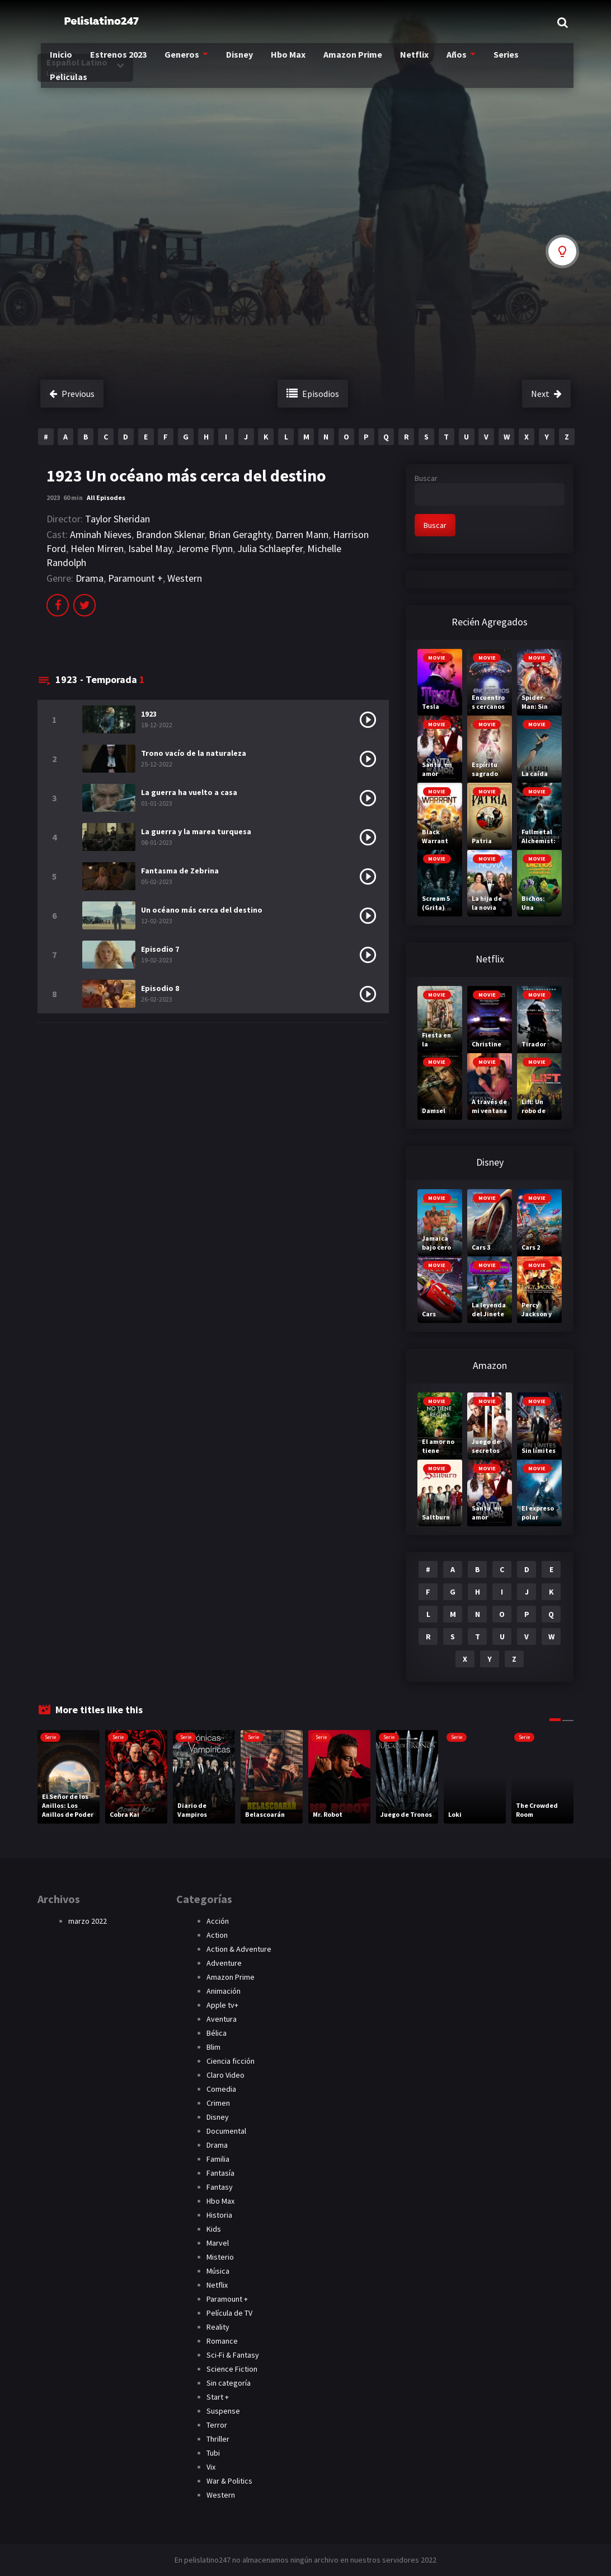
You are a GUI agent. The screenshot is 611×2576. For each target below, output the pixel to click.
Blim (213, 2047)
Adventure (224, 1963)
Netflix (437, 62)
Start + (217, 2397)
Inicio (69, 62)
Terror (216, 2425)
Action (217, 1935)
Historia (219, 2215)
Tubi (213, 2453)
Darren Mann (301, 534)
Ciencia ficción (230, 2061)
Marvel (217, 2243)
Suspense (223, 2411)
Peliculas (77, 84)
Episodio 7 (160, 949)
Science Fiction (231, 2369)
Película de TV (229, 2313)
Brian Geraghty (240, 534)
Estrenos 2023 (129, 62)
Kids (213, 2229)
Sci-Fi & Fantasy (232, 2355)
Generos (195, 62)
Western (184, 578)
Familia (217, 2159)
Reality (217, 2327)
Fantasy (219, 2187)
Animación (223, 1991)
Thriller (217, 2439)
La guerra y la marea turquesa (196, 831)
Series (531, 62)
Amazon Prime (374, 62)
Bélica (216, 2033)
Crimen (218, 2103)
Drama (90, 578)
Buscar (426, 478)
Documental (226, 2131)
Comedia (221, 2089)
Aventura (221, 2019)
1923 (149, 714)
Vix (210, 2467)
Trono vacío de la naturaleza (193, 753)
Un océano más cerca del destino (201, 910)
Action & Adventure (238, 1949)
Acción (217, 1921)
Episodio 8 (160, 988)
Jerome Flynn (204, 548)
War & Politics (229, 2481)
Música (217, 2271)
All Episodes (106, 497)
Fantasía (220, 2173)
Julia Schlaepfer (270, 548)
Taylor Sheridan (117, 518)
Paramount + (135, 578)
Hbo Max (307, 62)
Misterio (220, 2257)
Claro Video (225, 2075)
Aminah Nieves (100, 534)
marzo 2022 (87, 1921)
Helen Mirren (97, 548)
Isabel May (150, 548)
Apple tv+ (222, 2005)
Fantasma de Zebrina (180, 871)
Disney (255, 62)
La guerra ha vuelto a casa (189, 792)
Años (479, 62)
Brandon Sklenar (170, 534)
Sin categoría (228, 2383)
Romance (222, 2341)
